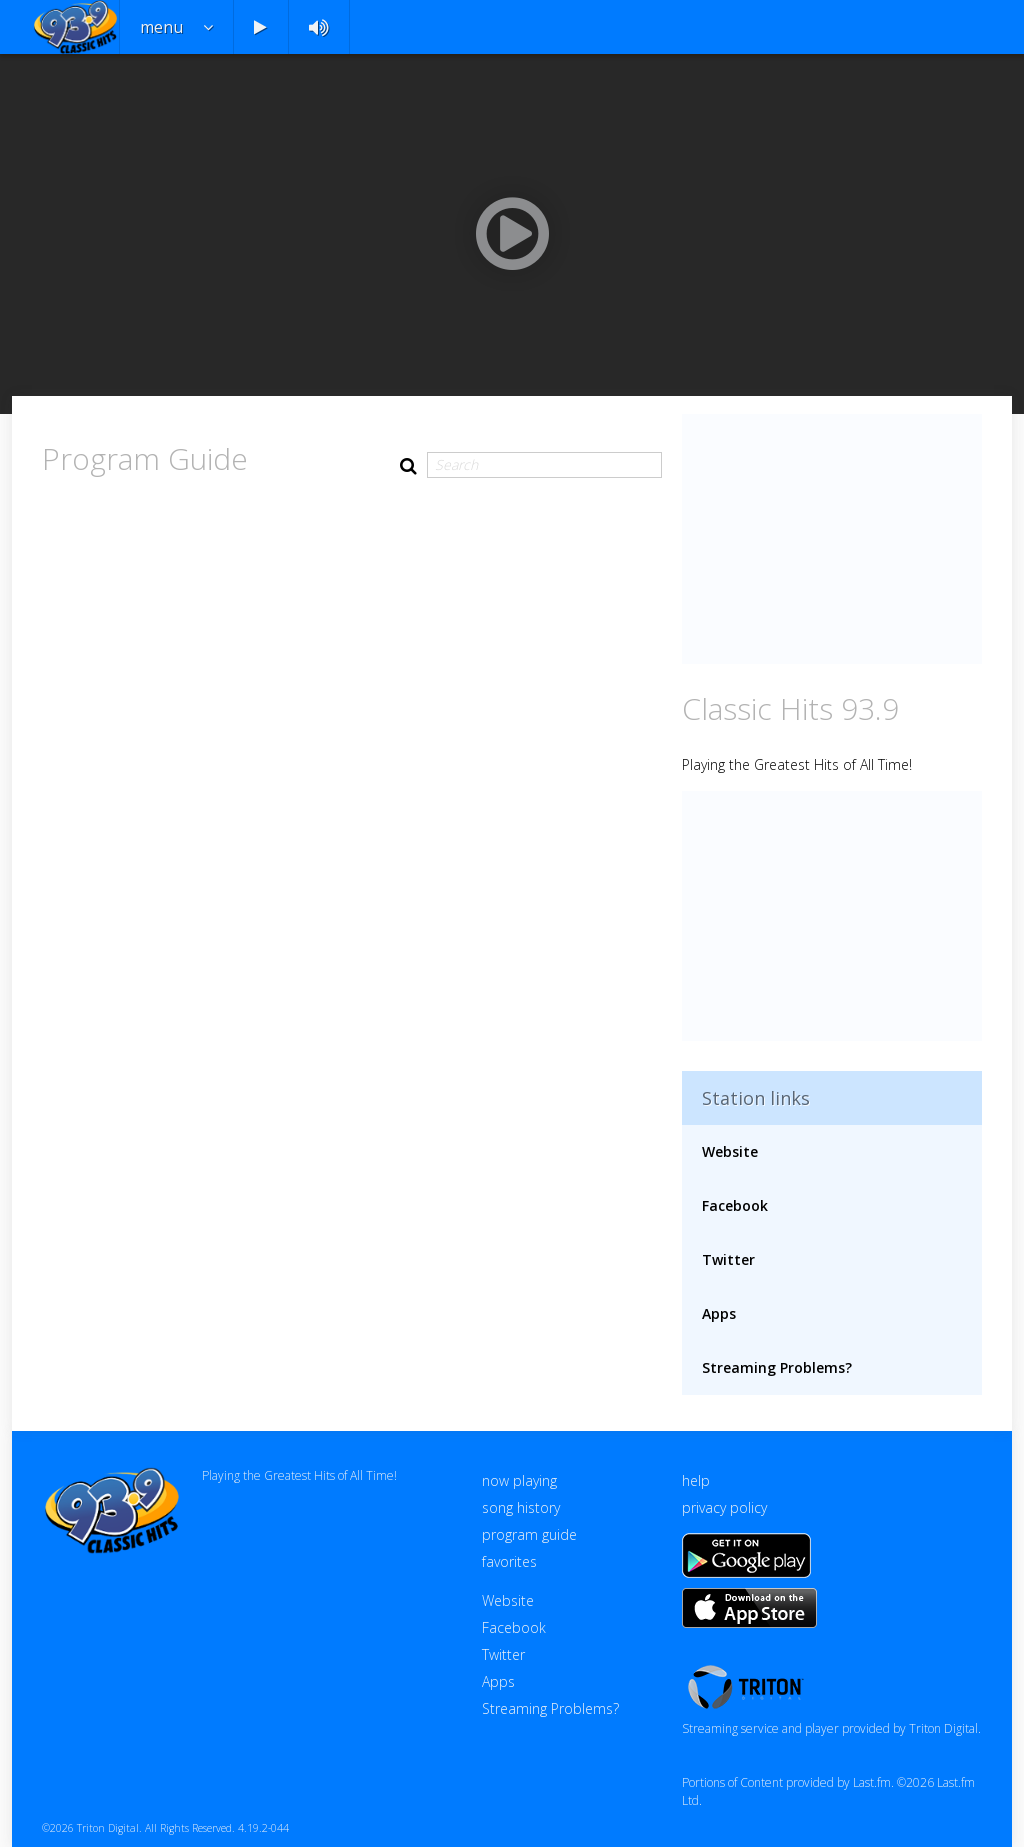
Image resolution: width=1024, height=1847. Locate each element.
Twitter (728, 1259)
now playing (519, 1480)
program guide (529, 1534)
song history (521, 1507)
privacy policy (724, 1507)
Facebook (735, 1205)
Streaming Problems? (777, 1367)
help (696, 1480)
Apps (719, 1313)
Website (730, 1151)
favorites (509, 1561)
